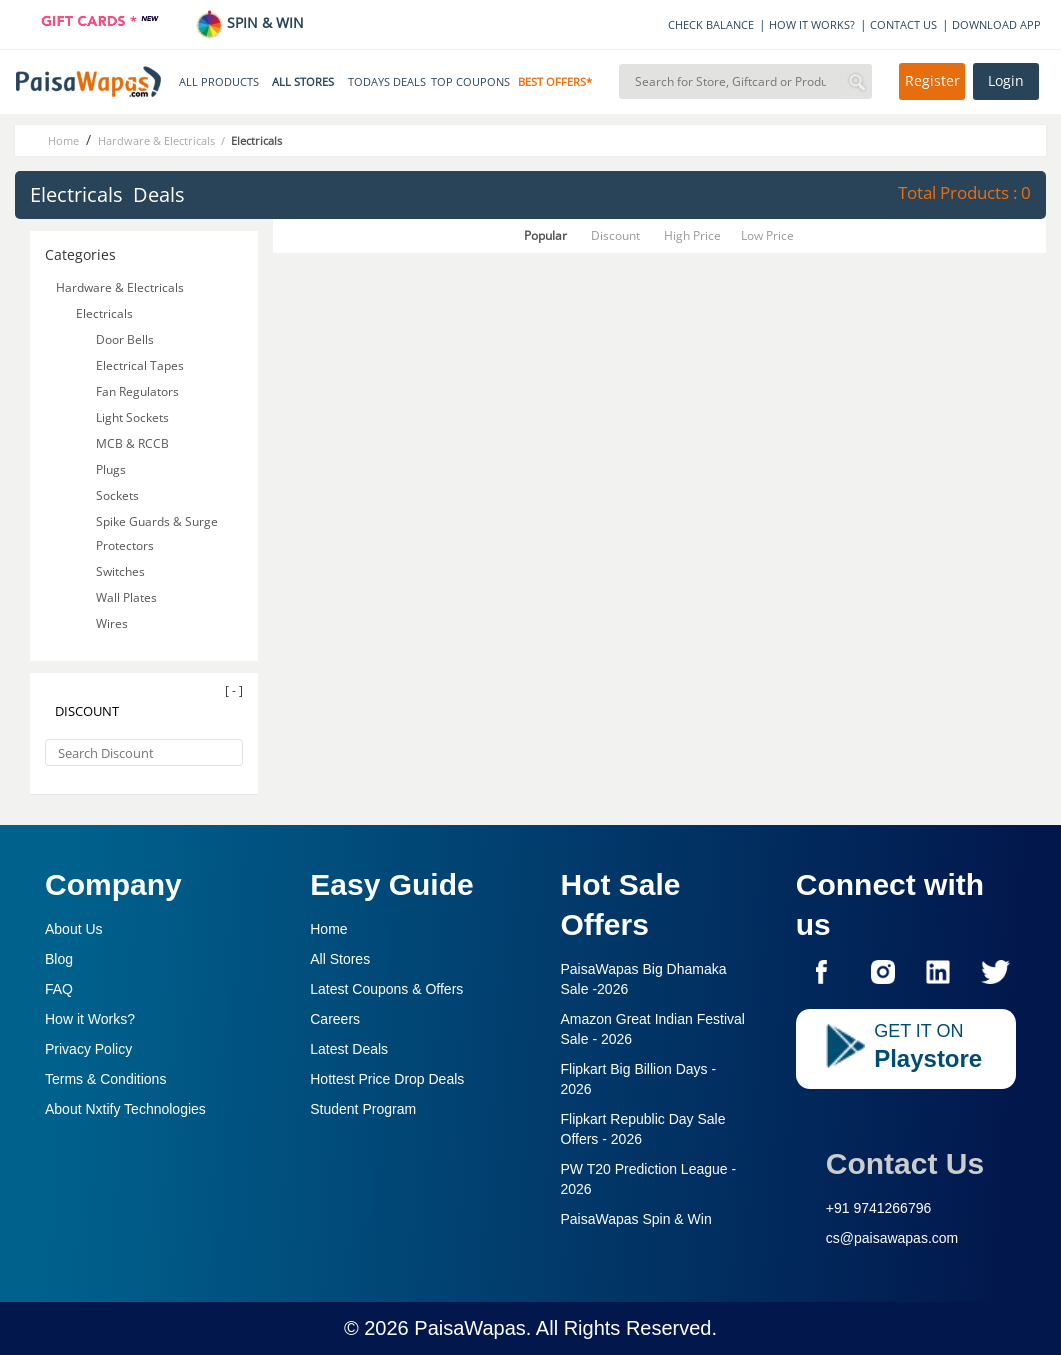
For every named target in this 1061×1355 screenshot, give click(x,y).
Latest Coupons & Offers (386, 989)
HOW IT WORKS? (812, 24)
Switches (122, 571)
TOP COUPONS (470, 82)
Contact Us (905, 1163)
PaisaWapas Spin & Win (636, 1219)
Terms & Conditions (105, 1079)
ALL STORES (303, 82)
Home (328, 929)
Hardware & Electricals (121, 287)
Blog (59, 959)
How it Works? (90, 1019)
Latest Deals (349, 1049)
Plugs (112, 469)
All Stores (340, 959)
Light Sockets (134, 417)
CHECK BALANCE (711, 24)
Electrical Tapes (141, 365)
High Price (692, 235)
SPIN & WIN (249, 22)
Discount (615, 235)
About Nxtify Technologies (125, 1109)
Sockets (119, 495)
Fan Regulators (139, 391)
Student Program (363, 1109)
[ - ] (234, 690)
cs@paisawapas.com (892, 1238)
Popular (545, 235)
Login (1006, 81)
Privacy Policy (88, 1049)
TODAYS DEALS (387, 82)
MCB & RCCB (134, 443)
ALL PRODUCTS (219, 82)
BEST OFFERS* (555, 82)
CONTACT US (903, 24)
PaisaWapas (470, 1328)
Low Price (767, 235)
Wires (113, 623)
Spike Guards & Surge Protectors (157, 533)
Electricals (106, 313)
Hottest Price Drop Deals (387, 1079)
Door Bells (126, 339)
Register (932, 81)
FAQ (59, 989)
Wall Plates (128, 597)
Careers (335, 1019)
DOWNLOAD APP (996, 24)
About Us (74, 929)
